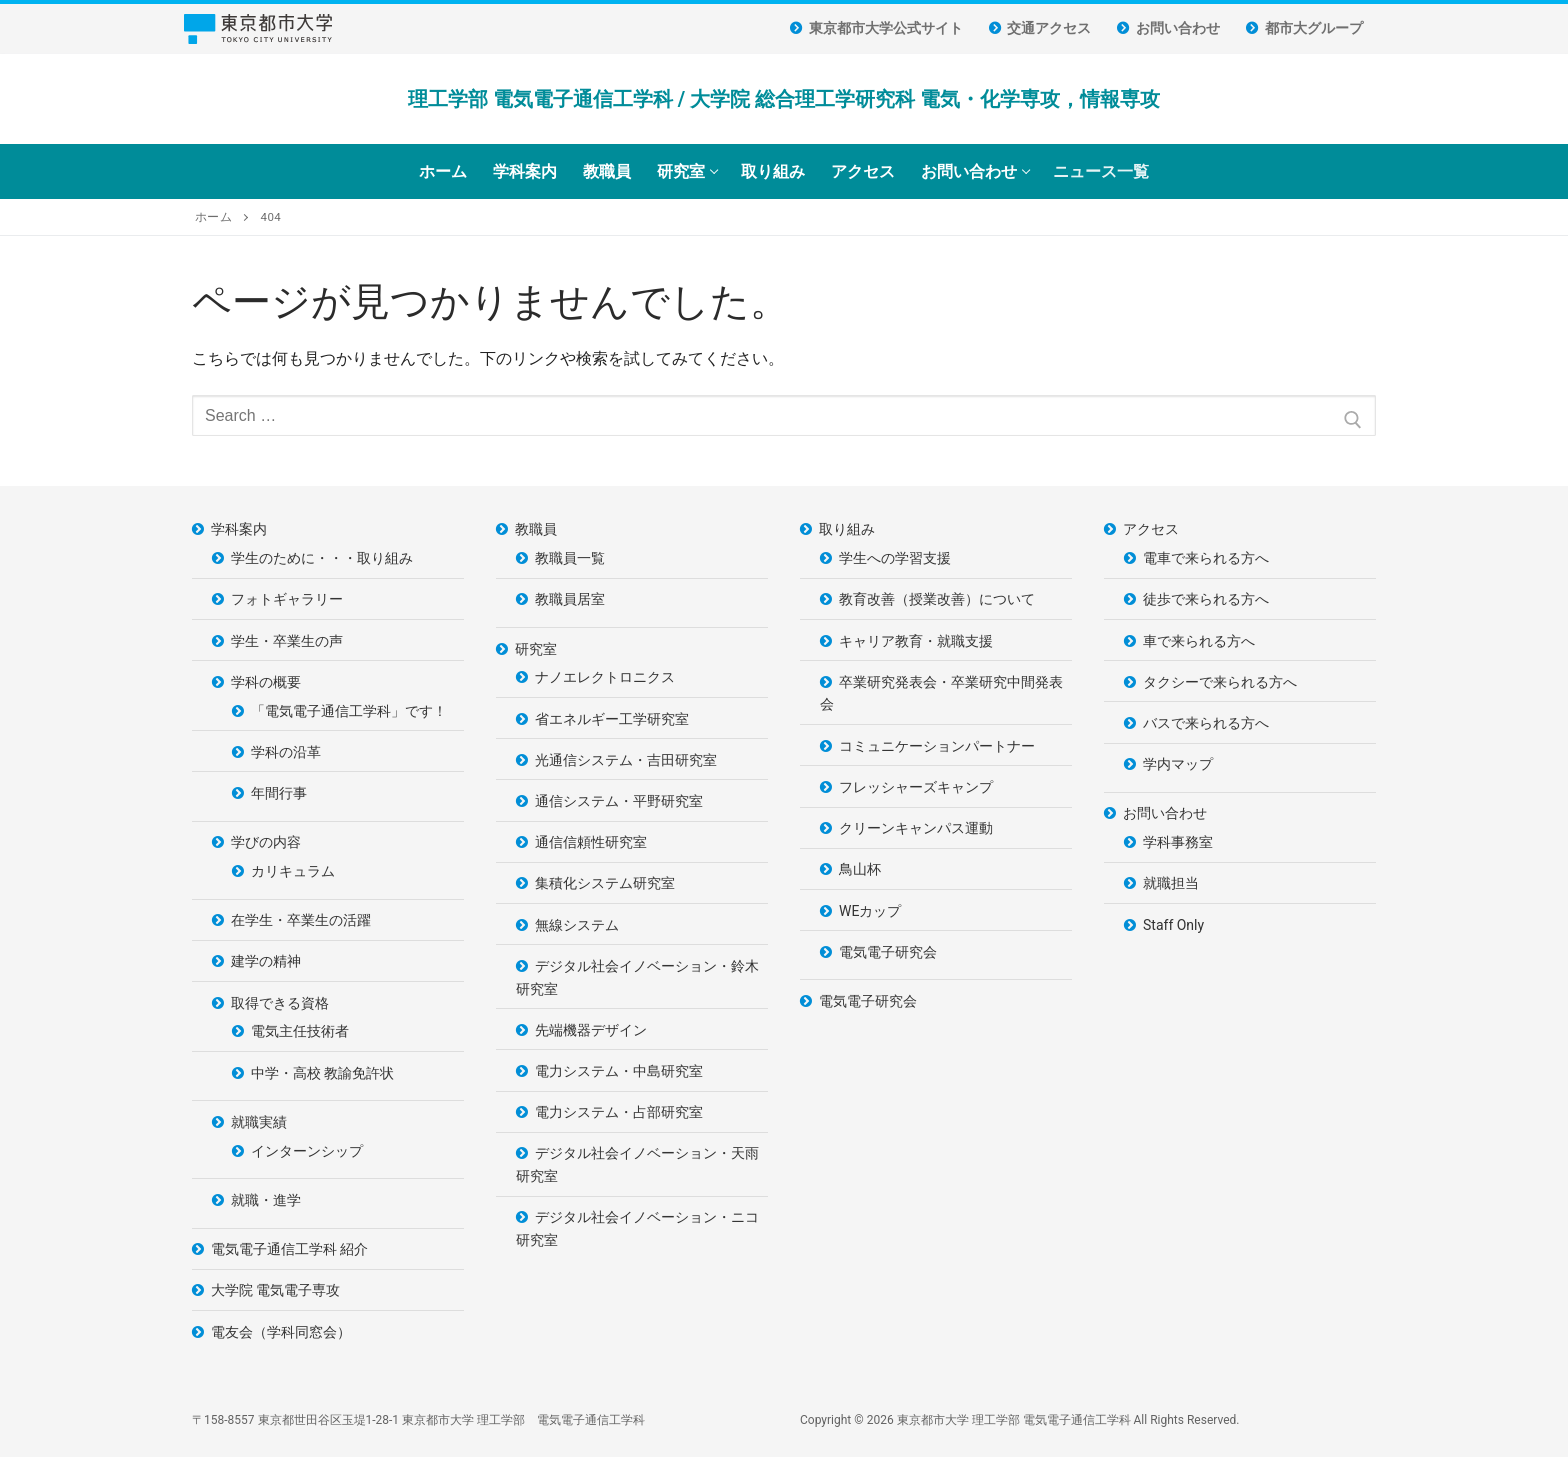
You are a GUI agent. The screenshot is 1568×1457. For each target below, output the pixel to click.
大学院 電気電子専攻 (275, 1290)
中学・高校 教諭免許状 (322, 1073)
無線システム (577, 925)
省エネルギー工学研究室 (612, 719)
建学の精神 (266, 961)
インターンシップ (307, 1151)
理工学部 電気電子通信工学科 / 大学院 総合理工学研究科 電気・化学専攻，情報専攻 (784, 99)
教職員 (537, 529)
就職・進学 (266, 1200)
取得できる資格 (281, 1003)
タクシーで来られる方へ (1220, 682)
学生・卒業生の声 (287, 641)
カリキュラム (293, 871)
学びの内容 (267, 842)
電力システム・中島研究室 (619, 1071)
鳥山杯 (860, 869)
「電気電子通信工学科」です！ (349, 711)
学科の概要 (267, 682)
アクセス (1152, 529)
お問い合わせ (1166, 813)
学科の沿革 (286, 752)
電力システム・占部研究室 (619, 1112)
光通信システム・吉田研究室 (626, 760)
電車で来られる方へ (1206, 558)
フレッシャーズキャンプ (916, 787)
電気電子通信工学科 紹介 (289, 1249)
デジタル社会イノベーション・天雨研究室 (637, 1164)
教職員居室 (570, 599)
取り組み (848, 529)
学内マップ (1178, 764)
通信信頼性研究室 (591, 842)
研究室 (537, 649)
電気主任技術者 (300, 1031)
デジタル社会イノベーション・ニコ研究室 (637, 1228)
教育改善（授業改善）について (937, 599)
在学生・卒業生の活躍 (301, 920)
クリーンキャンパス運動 (916, 828)
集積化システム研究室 (605, 883)
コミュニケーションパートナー (937, 746)
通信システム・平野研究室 (619, 801)
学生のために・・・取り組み (322, 558)
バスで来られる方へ (1206, 723)
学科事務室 (1178, 842)
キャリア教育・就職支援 (916, 641)
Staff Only (1173, 925)
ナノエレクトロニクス (605, 677)
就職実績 (260, 1122)
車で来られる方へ (1199, 641)
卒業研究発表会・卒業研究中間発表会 (941, 693)
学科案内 (240, 529)
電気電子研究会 (888, 952)
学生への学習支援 (895, 558)
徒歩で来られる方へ (1206, 599)
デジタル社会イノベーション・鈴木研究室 (637, 977)
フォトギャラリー (287, 599)
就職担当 (1171, 883)
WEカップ (870, 911)
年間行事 (279, 793)
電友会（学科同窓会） (281, 1332)
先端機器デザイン (591, 1030)
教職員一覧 (570, 558)
